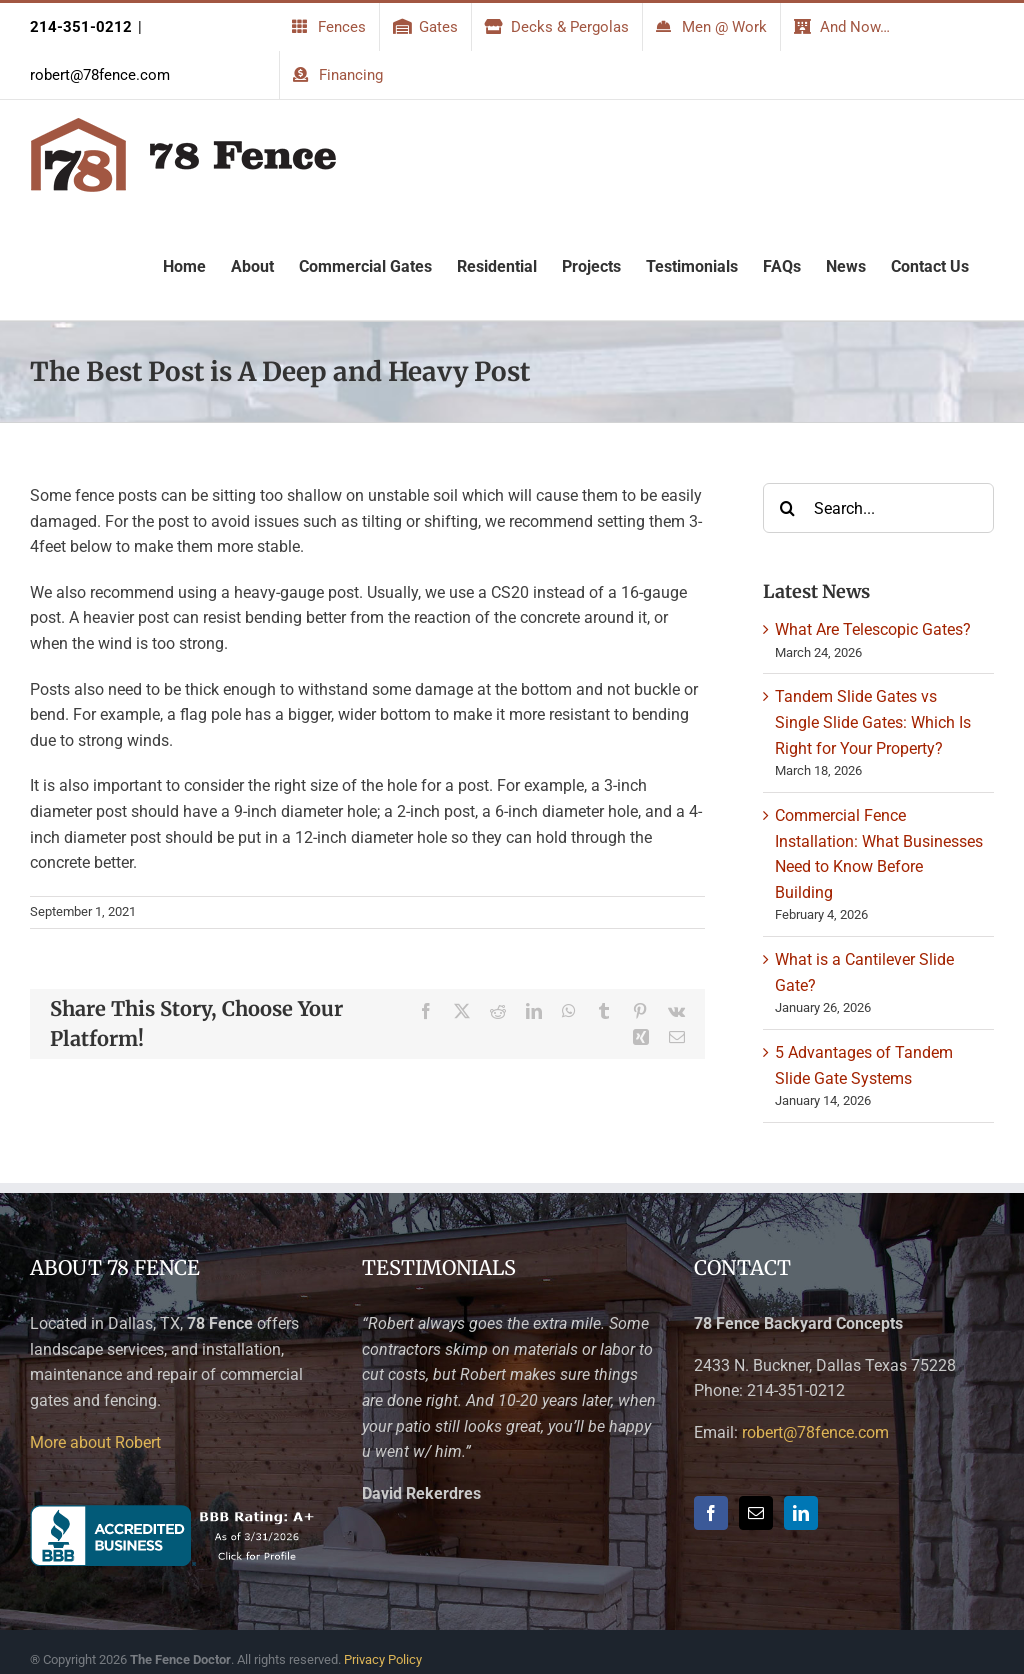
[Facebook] (711, 1513)
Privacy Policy (383, 1659)
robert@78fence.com (100, 75)
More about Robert (95, 1442)
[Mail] (756, 1513)
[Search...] (878, 508)
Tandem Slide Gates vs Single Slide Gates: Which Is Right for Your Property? (873, 722)
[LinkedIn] (801, 1513)
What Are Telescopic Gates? (873, 629)
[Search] (788, 508)
